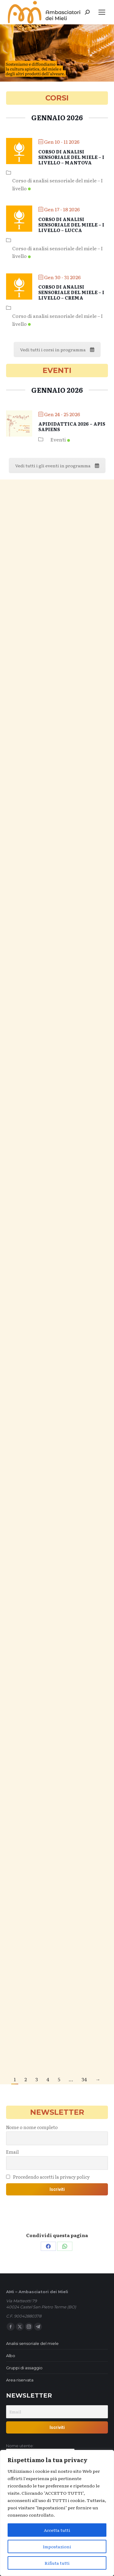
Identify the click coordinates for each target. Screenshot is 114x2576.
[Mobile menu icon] (102, 12)
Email (12, 2152)
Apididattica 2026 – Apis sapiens (71, 426)
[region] (57, 2513)
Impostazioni (57, 2546)
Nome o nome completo (32, 2127)
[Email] (57, 2411)
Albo (10, 2355)
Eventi (60, 439)
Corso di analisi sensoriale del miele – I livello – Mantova (71, 157)
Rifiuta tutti (57, 2563)
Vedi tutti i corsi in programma (57, 349)
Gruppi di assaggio (24, 2367)
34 (84, 2079)
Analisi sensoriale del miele (32, 2343)
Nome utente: (20, 2445)
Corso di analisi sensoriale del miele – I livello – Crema (71, 292)
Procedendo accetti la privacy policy (48, 2177)
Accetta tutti (57, 2530)
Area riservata (19, 2379)
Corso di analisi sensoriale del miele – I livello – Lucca (71, 225)
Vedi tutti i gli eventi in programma (57, 465)
